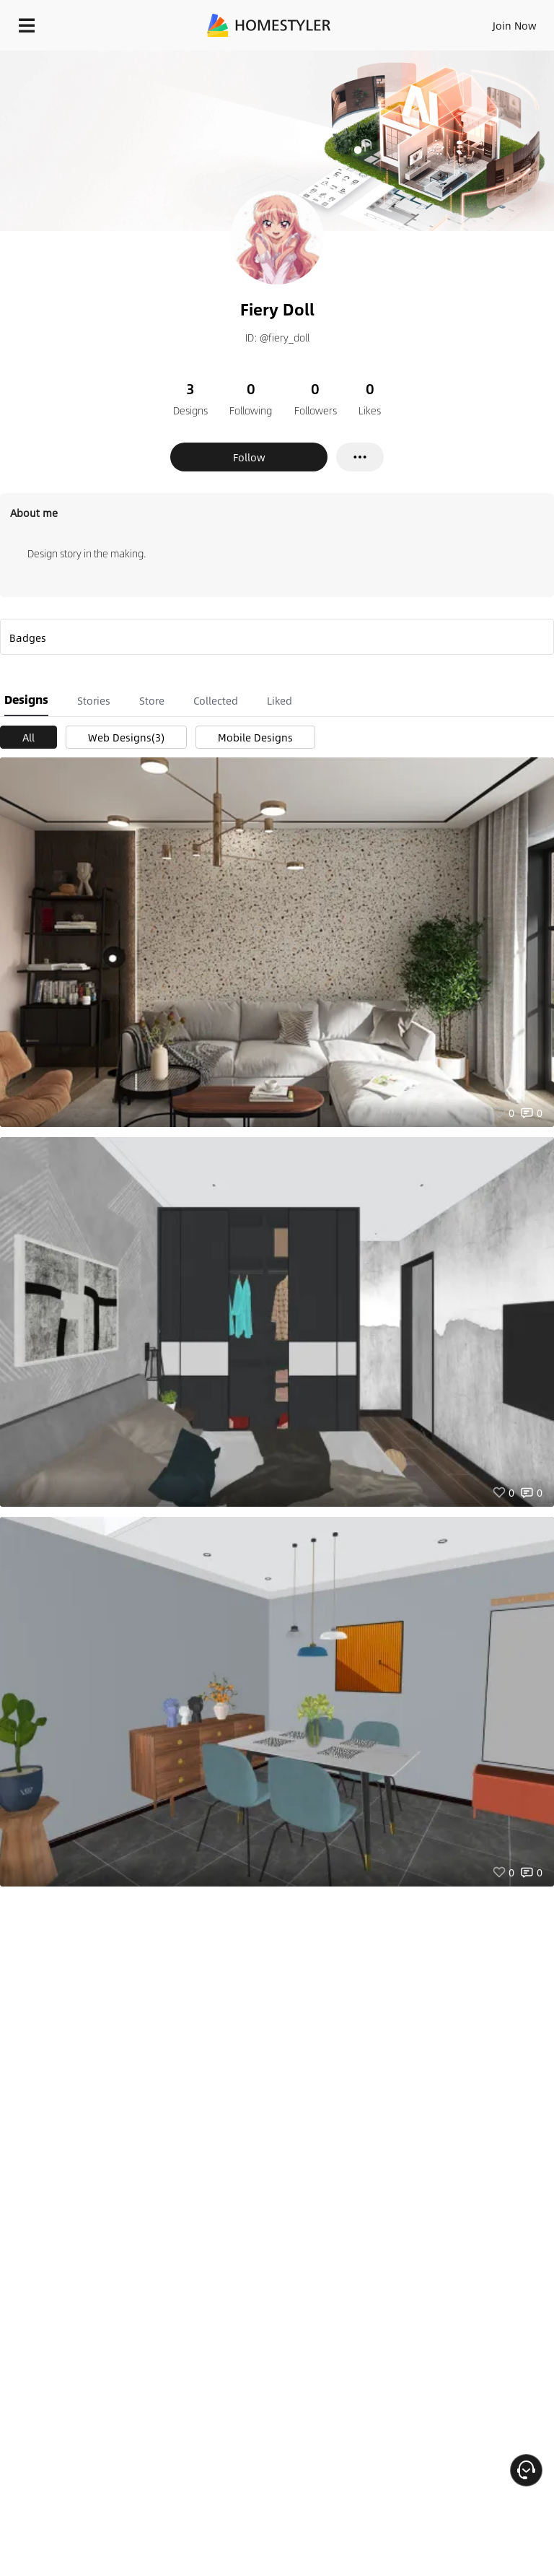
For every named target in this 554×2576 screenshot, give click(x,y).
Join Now (515, 25)
